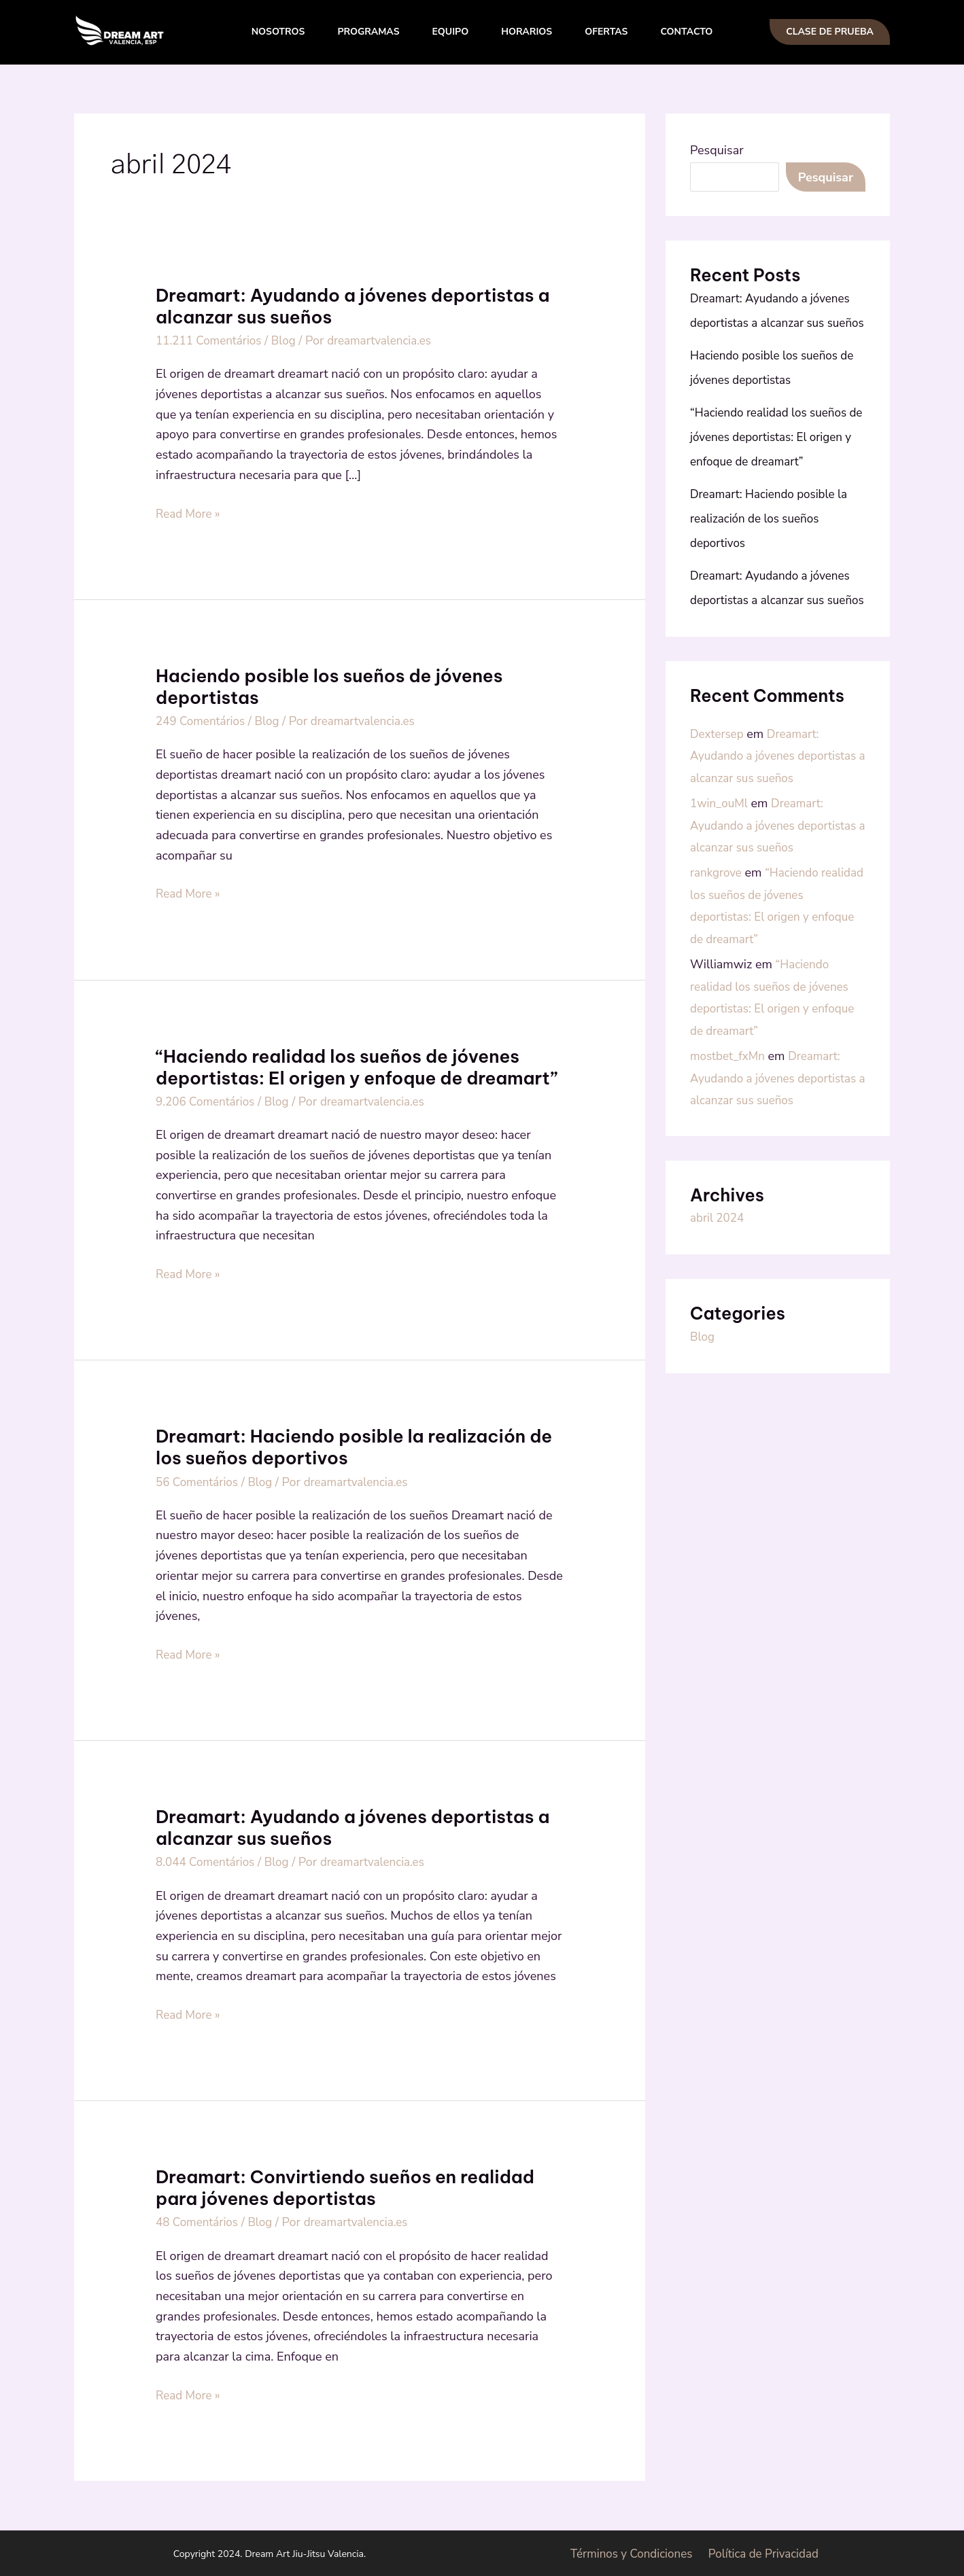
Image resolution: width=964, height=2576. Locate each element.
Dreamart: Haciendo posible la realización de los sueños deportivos (354, 1446)
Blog (290, 340)
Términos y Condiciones (630, 2551)
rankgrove (717, 965)
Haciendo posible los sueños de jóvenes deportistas (329, 686)
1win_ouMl (720, 874)
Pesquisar (717, 150)
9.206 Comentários (208, 1101)
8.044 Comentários (208, 1860)
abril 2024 (718, 1330)
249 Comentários (203, 720)
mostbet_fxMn (729, 1147)
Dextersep (718, 783)
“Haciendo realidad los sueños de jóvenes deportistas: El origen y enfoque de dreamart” (356, 1066)
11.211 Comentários (212, 340)
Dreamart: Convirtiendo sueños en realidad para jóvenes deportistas (345, 2186)
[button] (830, 32)
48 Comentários (199, 2220)
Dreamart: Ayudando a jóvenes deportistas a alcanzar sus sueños (352, 306)
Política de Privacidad (765, 2551)
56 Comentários (199, 1480)
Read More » (190, 512)
